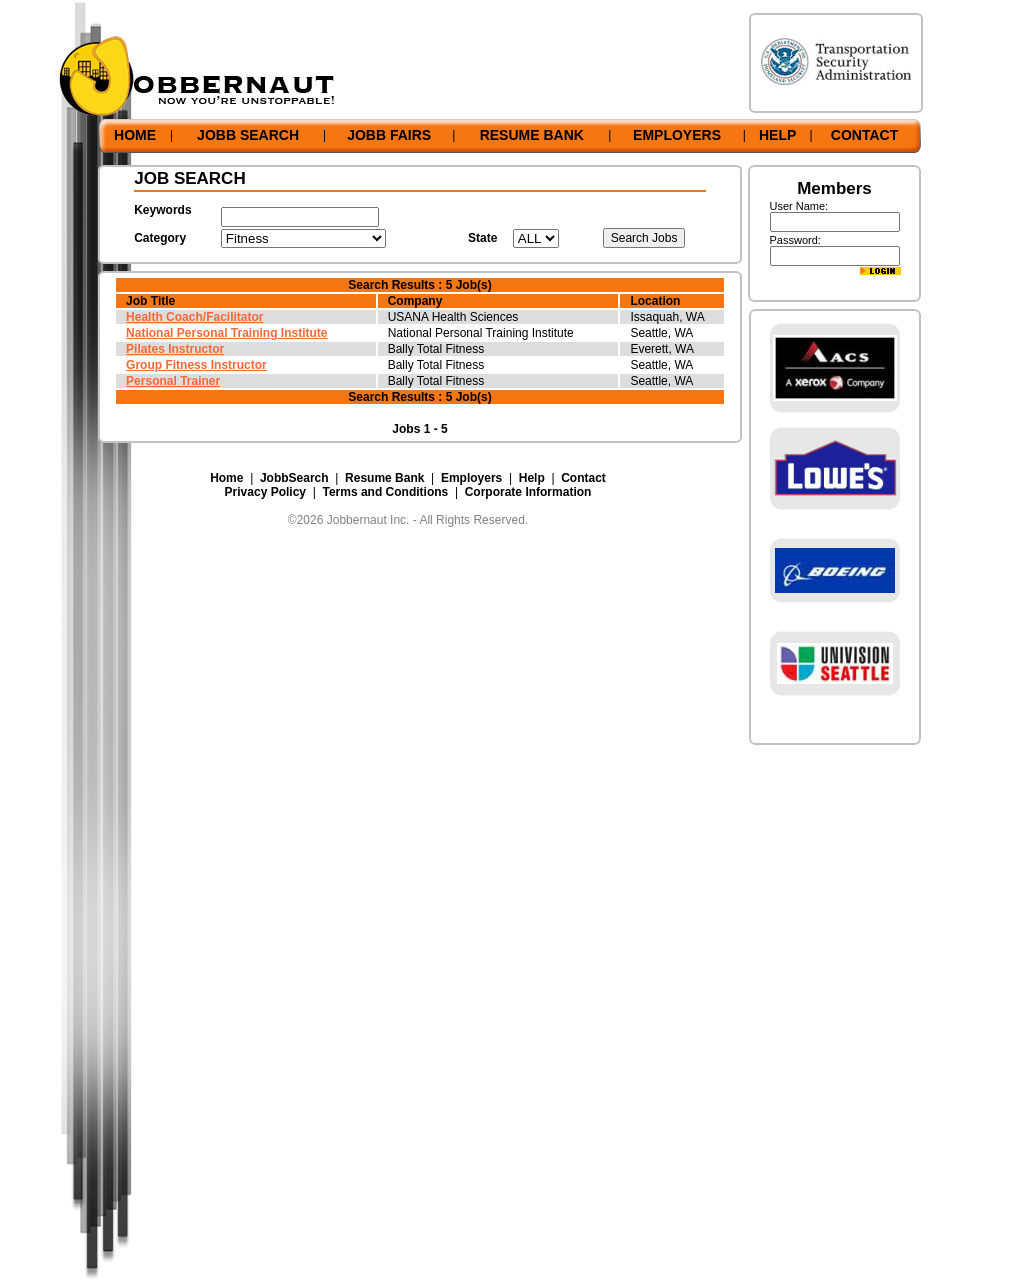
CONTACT (864, 135)
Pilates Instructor (175, 349)
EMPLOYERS (677, 135)
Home (226, 478)
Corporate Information (528, 492)
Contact (583, 478)
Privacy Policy (265, 492)
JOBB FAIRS (389, 135)
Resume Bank (384, 478)
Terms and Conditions (385, 492)
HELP (777, 135)
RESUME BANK (532, 135)
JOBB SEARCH (248, 135)
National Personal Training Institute (226, 333)
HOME (135, 135)
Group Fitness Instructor (196, 365)
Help (532, 478)
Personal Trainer (173, 381)
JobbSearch (294, 478)
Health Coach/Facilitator (194, 317)
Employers (471, 478)
